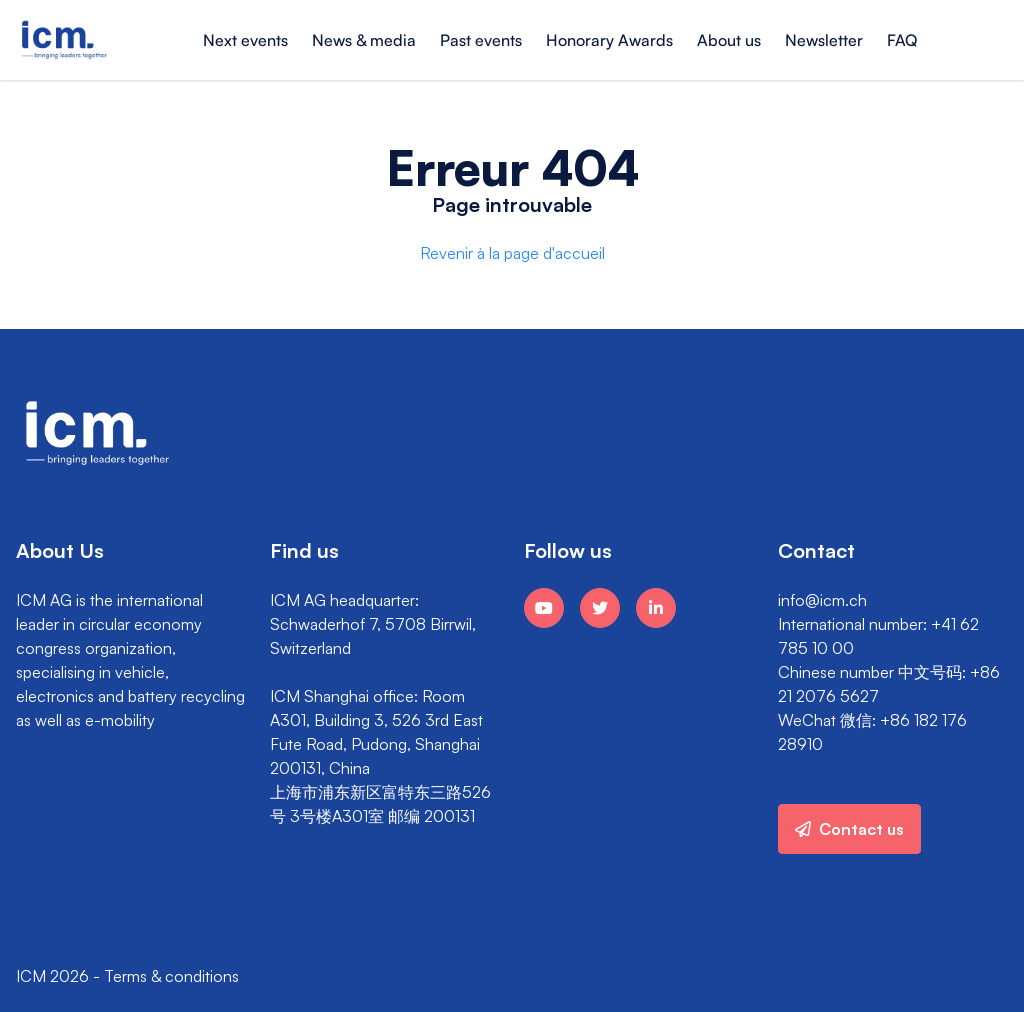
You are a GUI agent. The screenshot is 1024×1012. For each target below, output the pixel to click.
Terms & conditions (171, 976)
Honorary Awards (609, 40)
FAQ (902, 40)
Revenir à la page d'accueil (512, 253)
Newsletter (824, 40)
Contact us (849, 829)
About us (729, 40)
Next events (245, 40)
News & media (364, 40)
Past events (481, 40)
